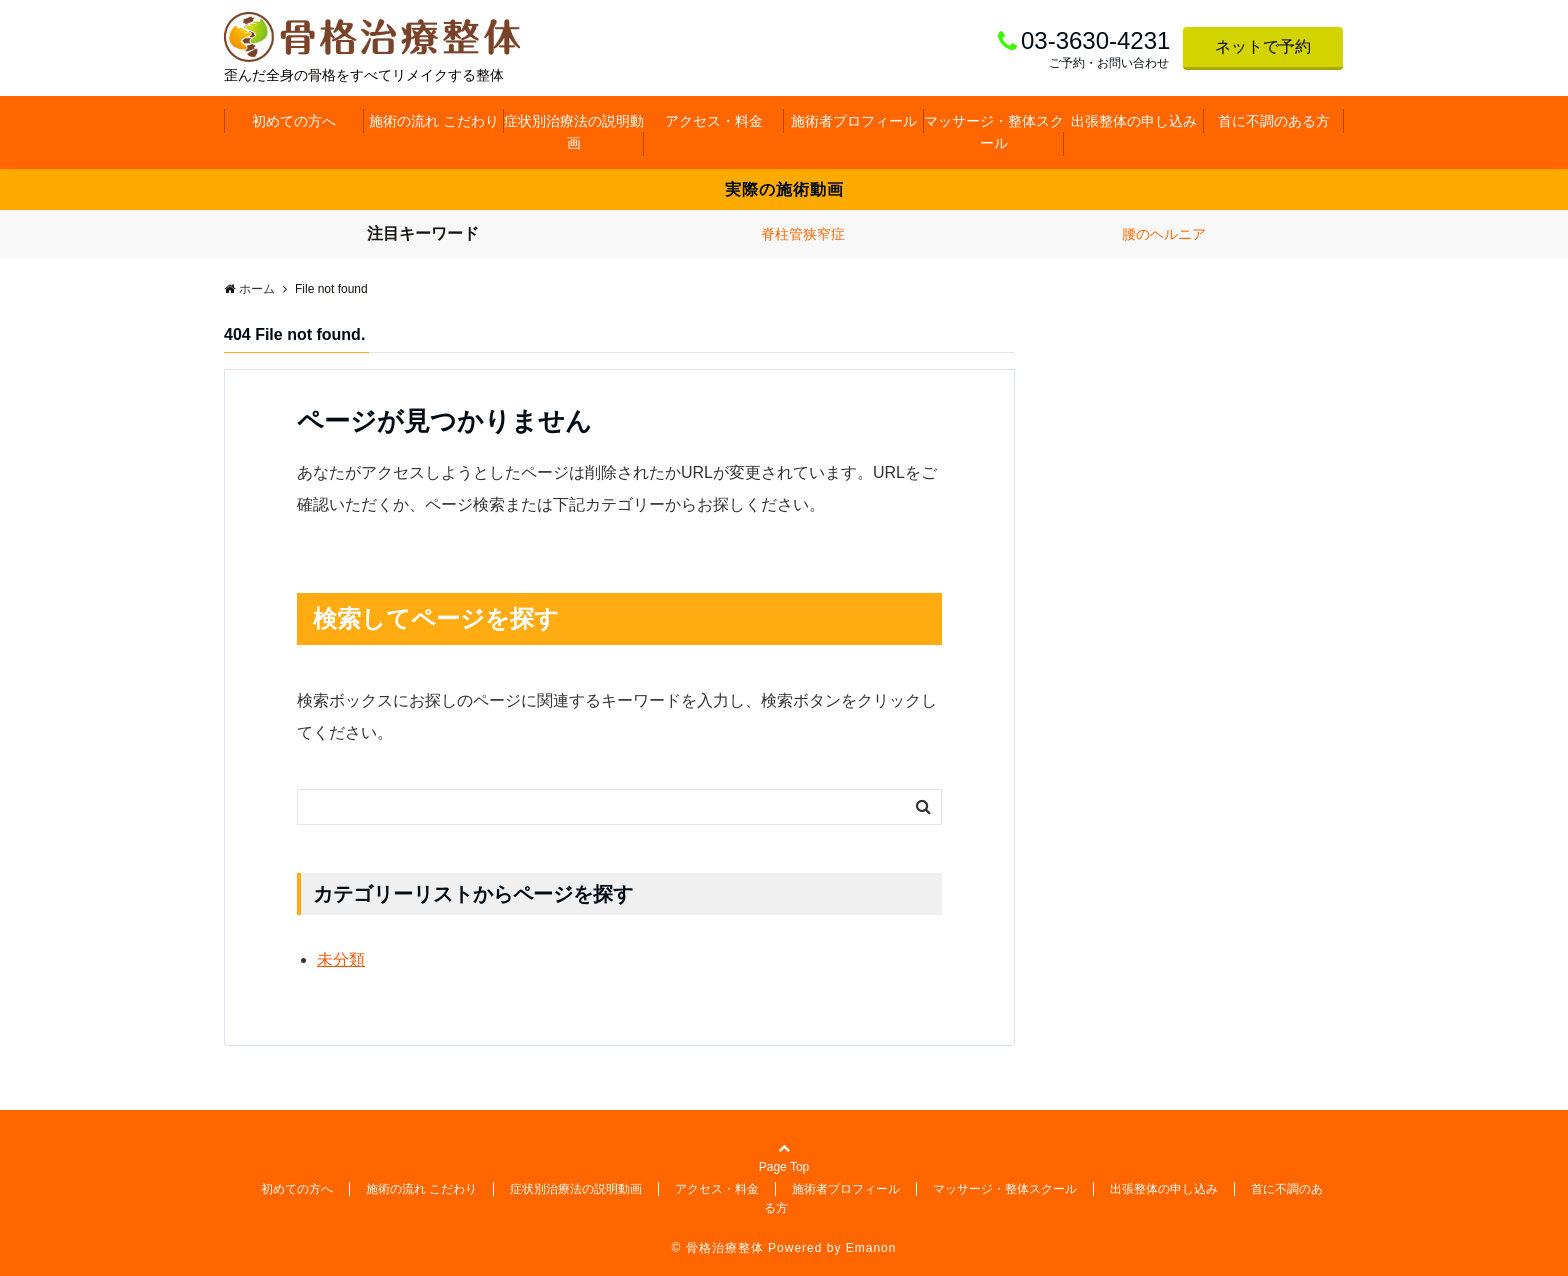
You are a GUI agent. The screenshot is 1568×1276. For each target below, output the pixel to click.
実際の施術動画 (784, 189)
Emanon (871, 1248)
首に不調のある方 (1274, 121)
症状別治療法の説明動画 (574, 132)
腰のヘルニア (1164, 234)
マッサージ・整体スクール (994, 132)
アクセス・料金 (714, 121)
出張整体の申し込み (1134, 121)
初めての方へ (294, 121)
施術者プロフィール (854, 121)
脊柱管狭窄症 (803, 234)
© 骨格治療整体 (718, 1248)
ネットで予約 (1263, 46)
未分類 (341, 959)
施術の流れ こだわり (434, 121)
